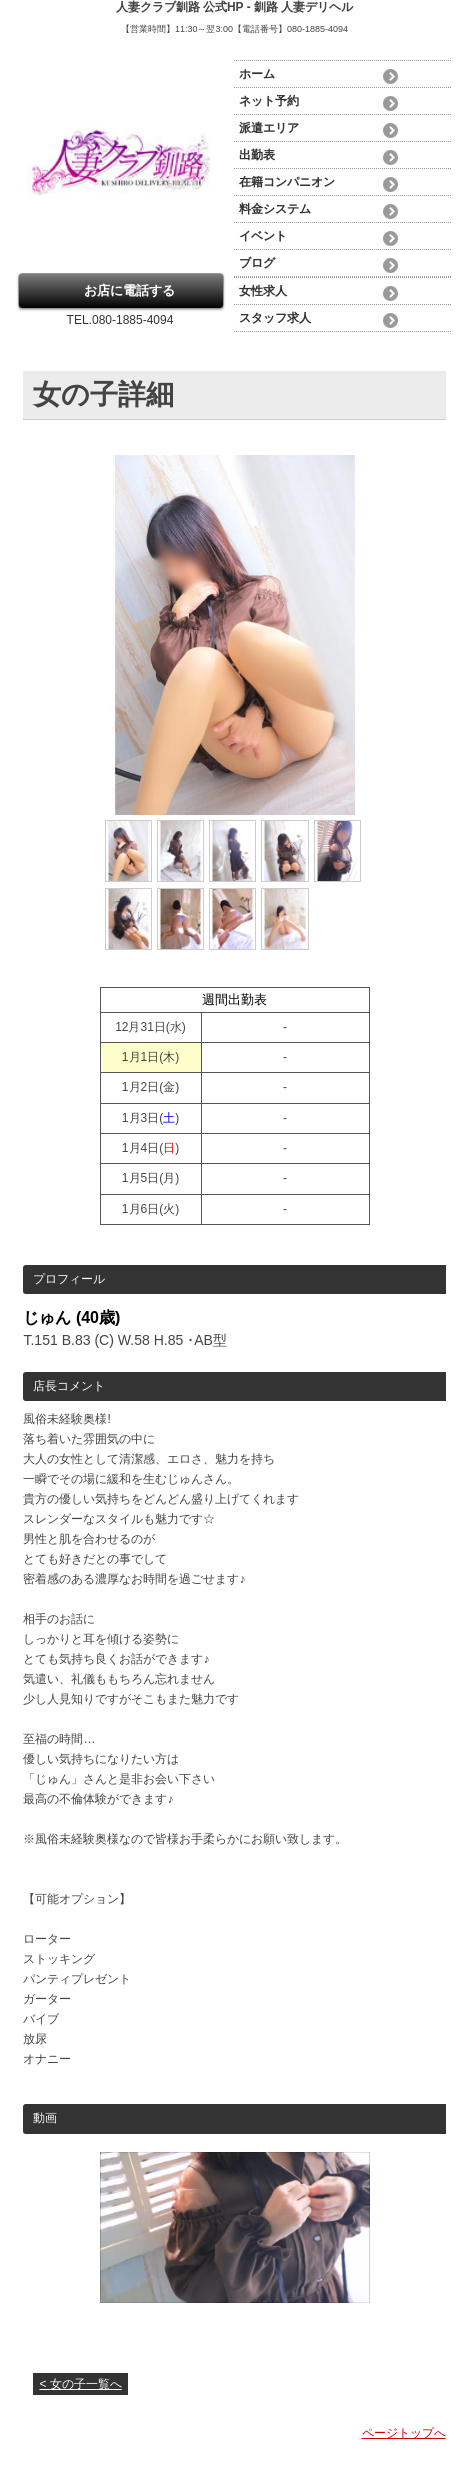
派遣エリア (269, 128)
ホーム (257, 74)
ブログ (257, 263)
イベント (263, 236)
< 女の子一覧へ (80, 2384)
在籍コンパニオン (287, 182)
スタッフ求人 (275, 318)
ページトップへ (404, 2433)
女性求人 (263, 291)
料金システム (275, 209)
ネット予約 (269, 101)
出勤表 (257, 155)
